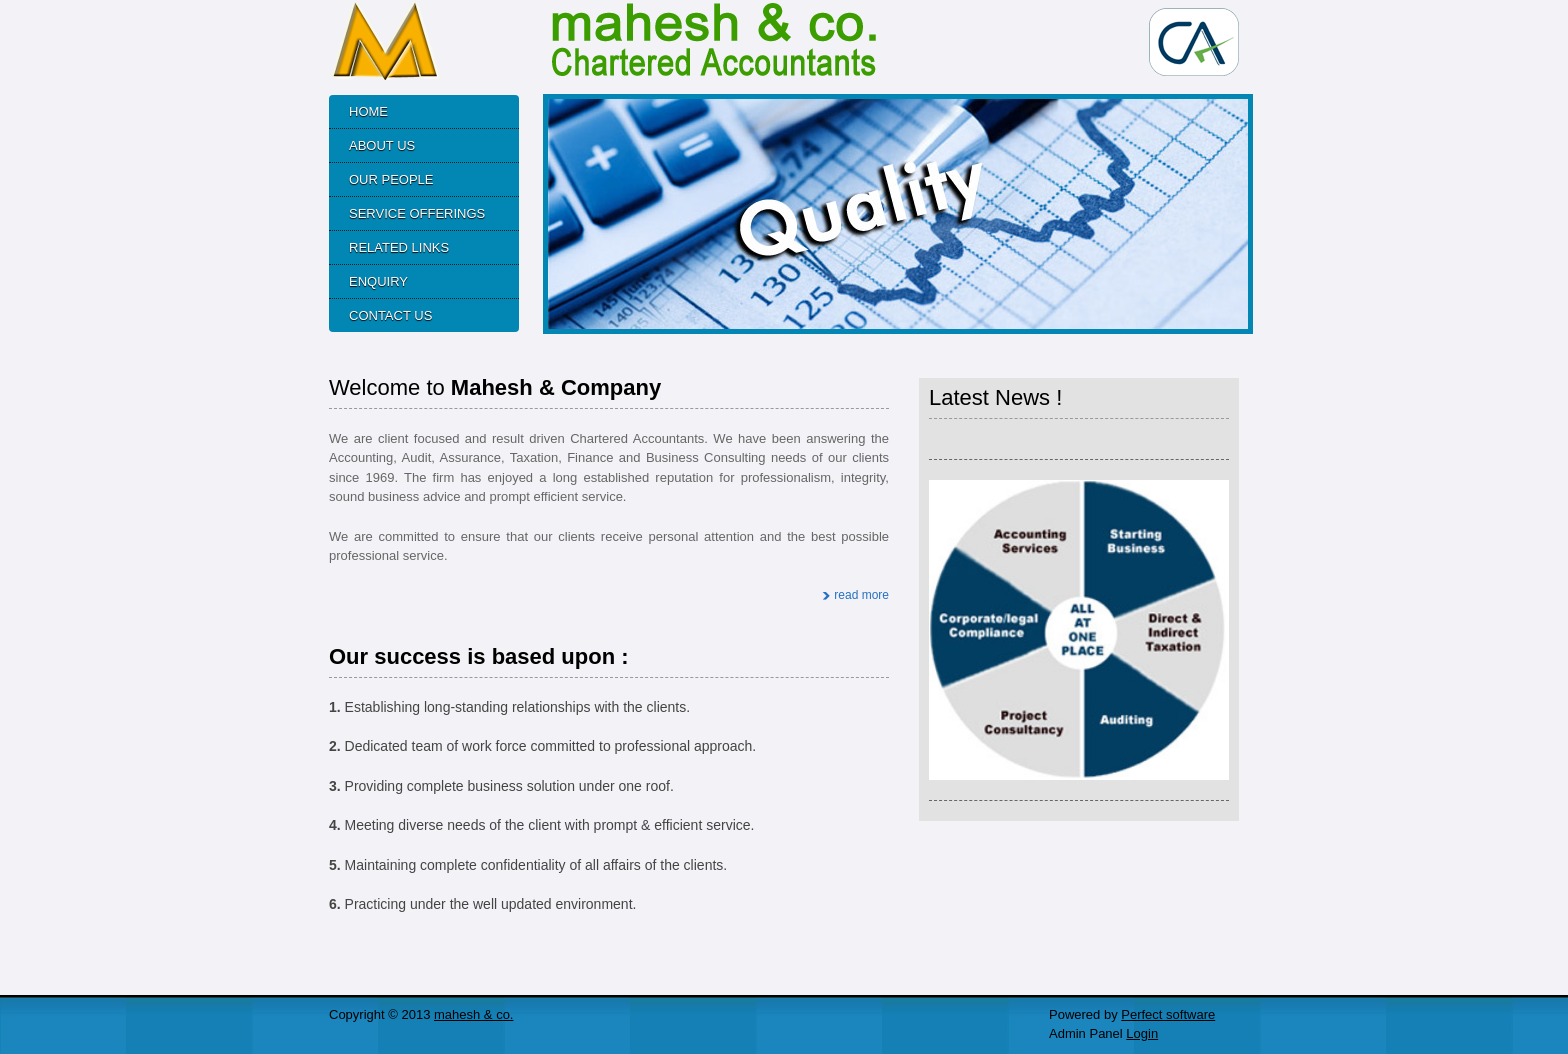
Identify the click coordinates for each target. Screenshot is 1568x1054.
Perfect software (1168, 1014)
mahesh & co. (474, 1014)
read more (861, 595)
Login (1142, 1033)
